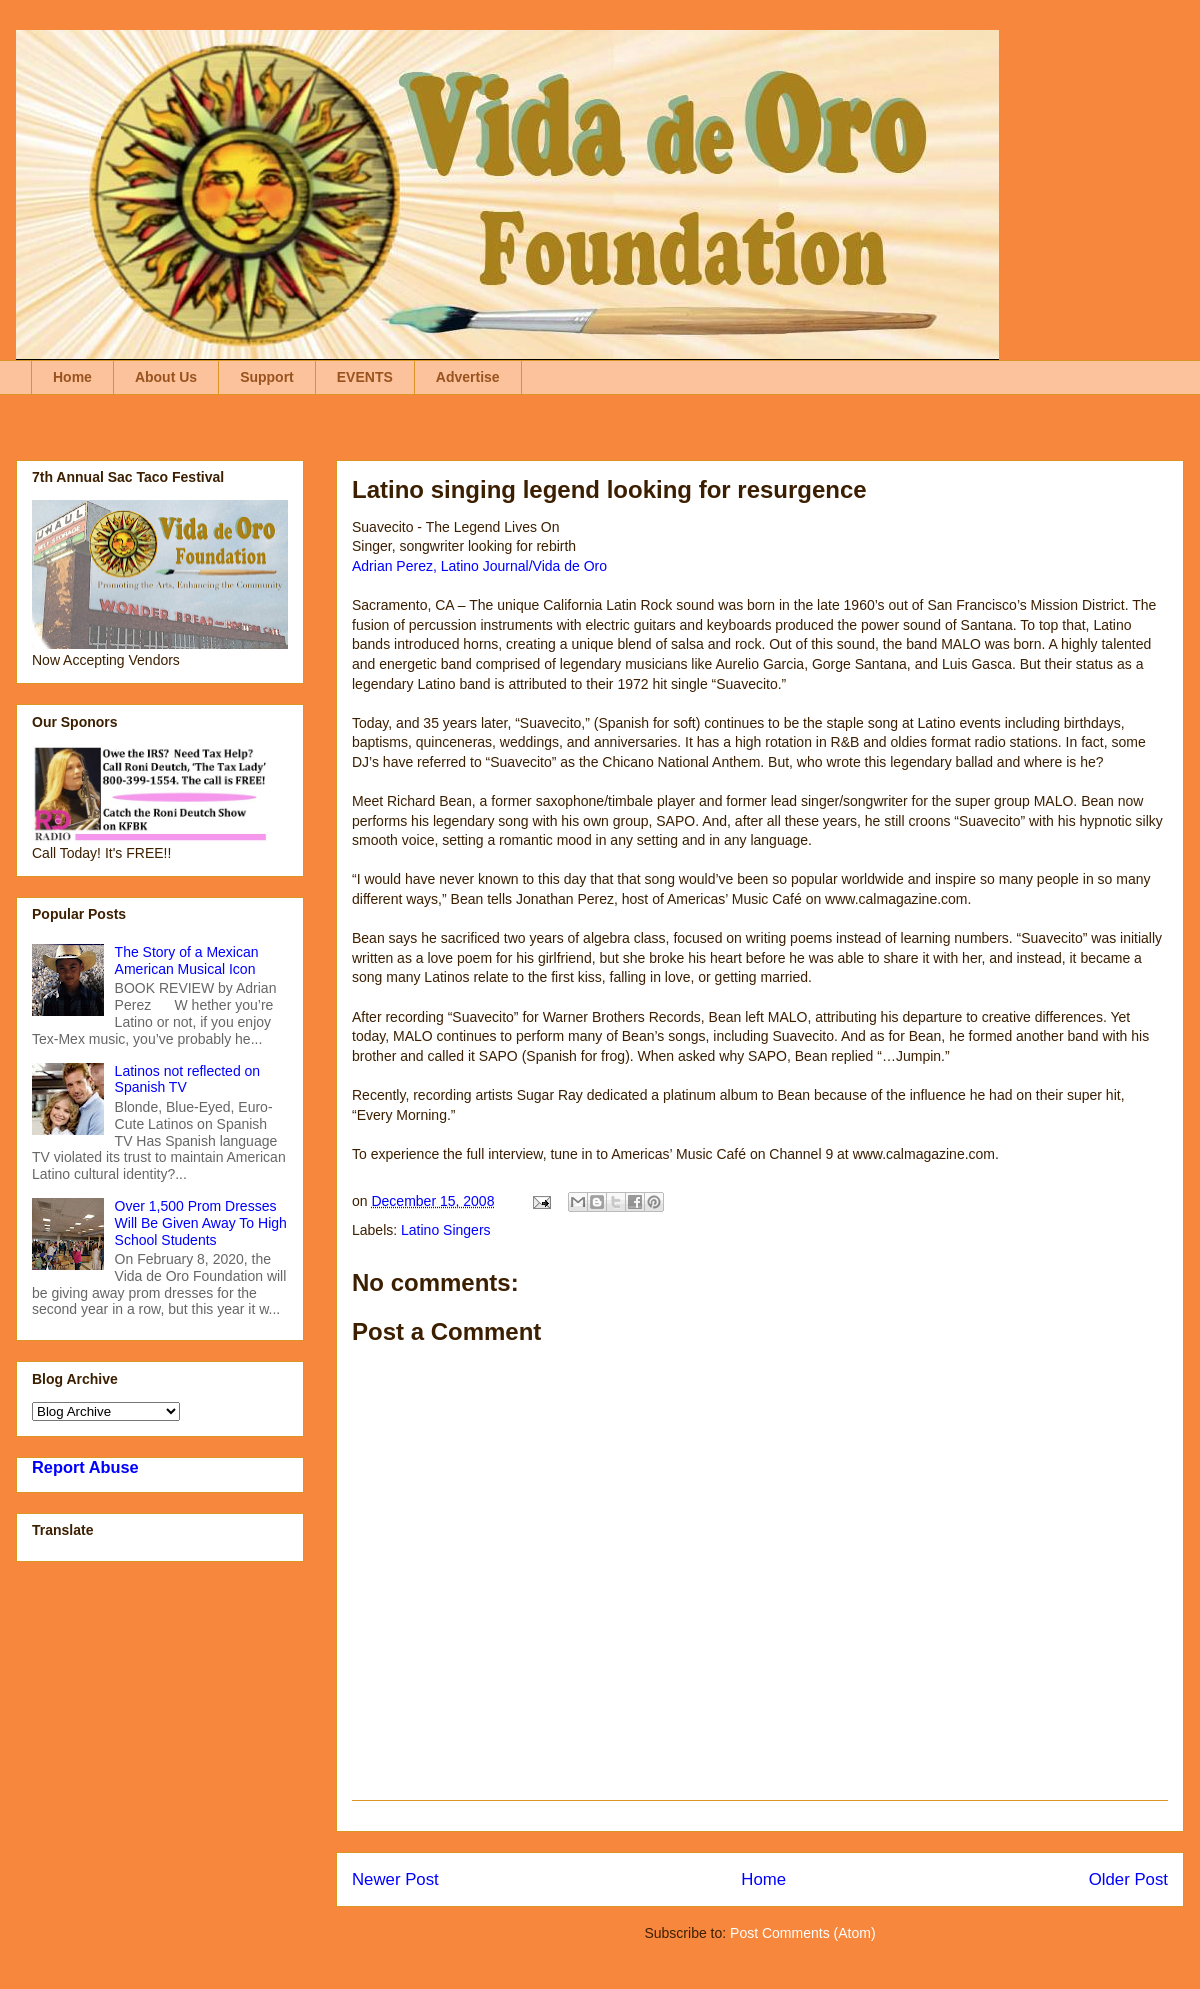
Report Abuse (85, 1467)
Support (267, 377)
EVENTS (365, 377)
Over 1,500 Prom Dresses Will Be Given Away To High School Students (201, 1223)
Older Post (1128, 1879)
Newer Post (395, 1879)
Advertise (468, 377)
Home (72, 377)
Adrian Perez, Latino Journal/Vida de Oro (479, 566)
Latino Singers (446, 1230)
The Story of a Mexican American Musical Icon (187, 960)
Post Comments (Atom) (802, 1933)
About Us (166, 377)
